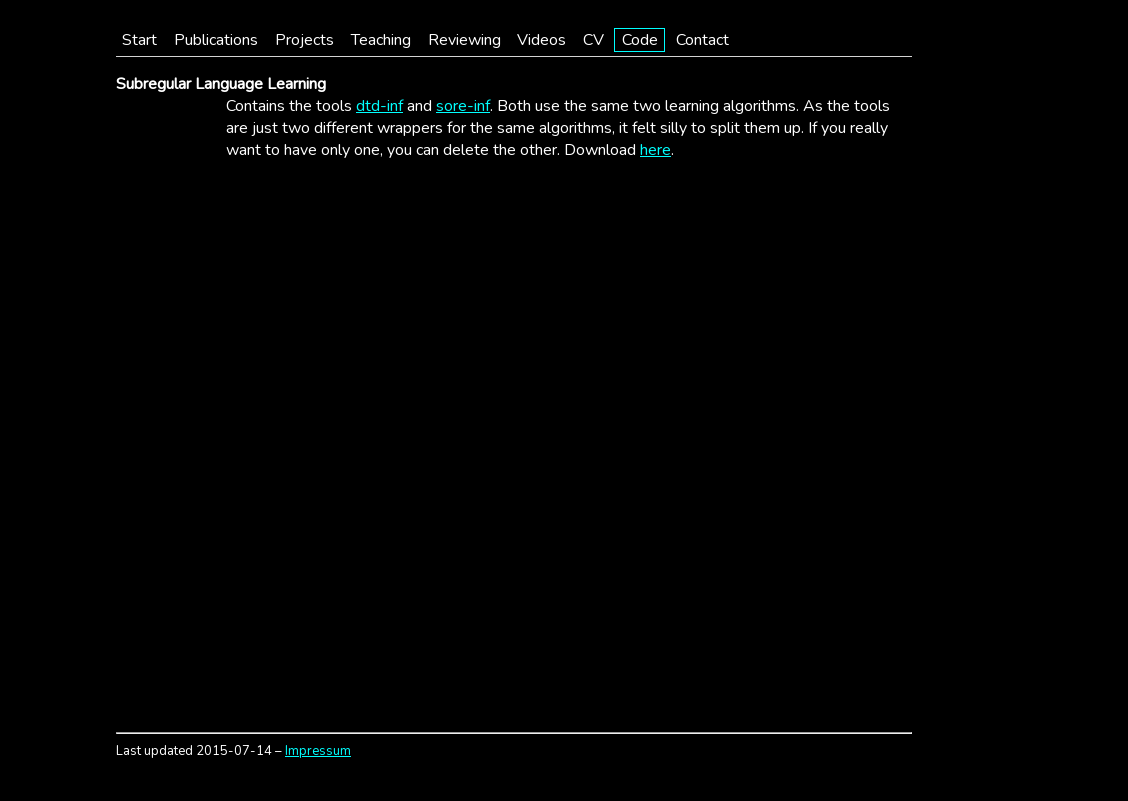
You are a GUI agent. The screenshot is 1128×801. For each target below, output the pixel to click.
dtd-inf (379, 106)
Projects (304, 40)
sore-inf (463, 106)
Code (640, 40)
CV (593, 40)
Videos (541, 40)
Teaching (381, 40)
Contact (702, 40)
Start (139, 40)
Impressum (318, 751)
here (655, 150)
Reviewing (464, 40)
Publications (216, 40)
